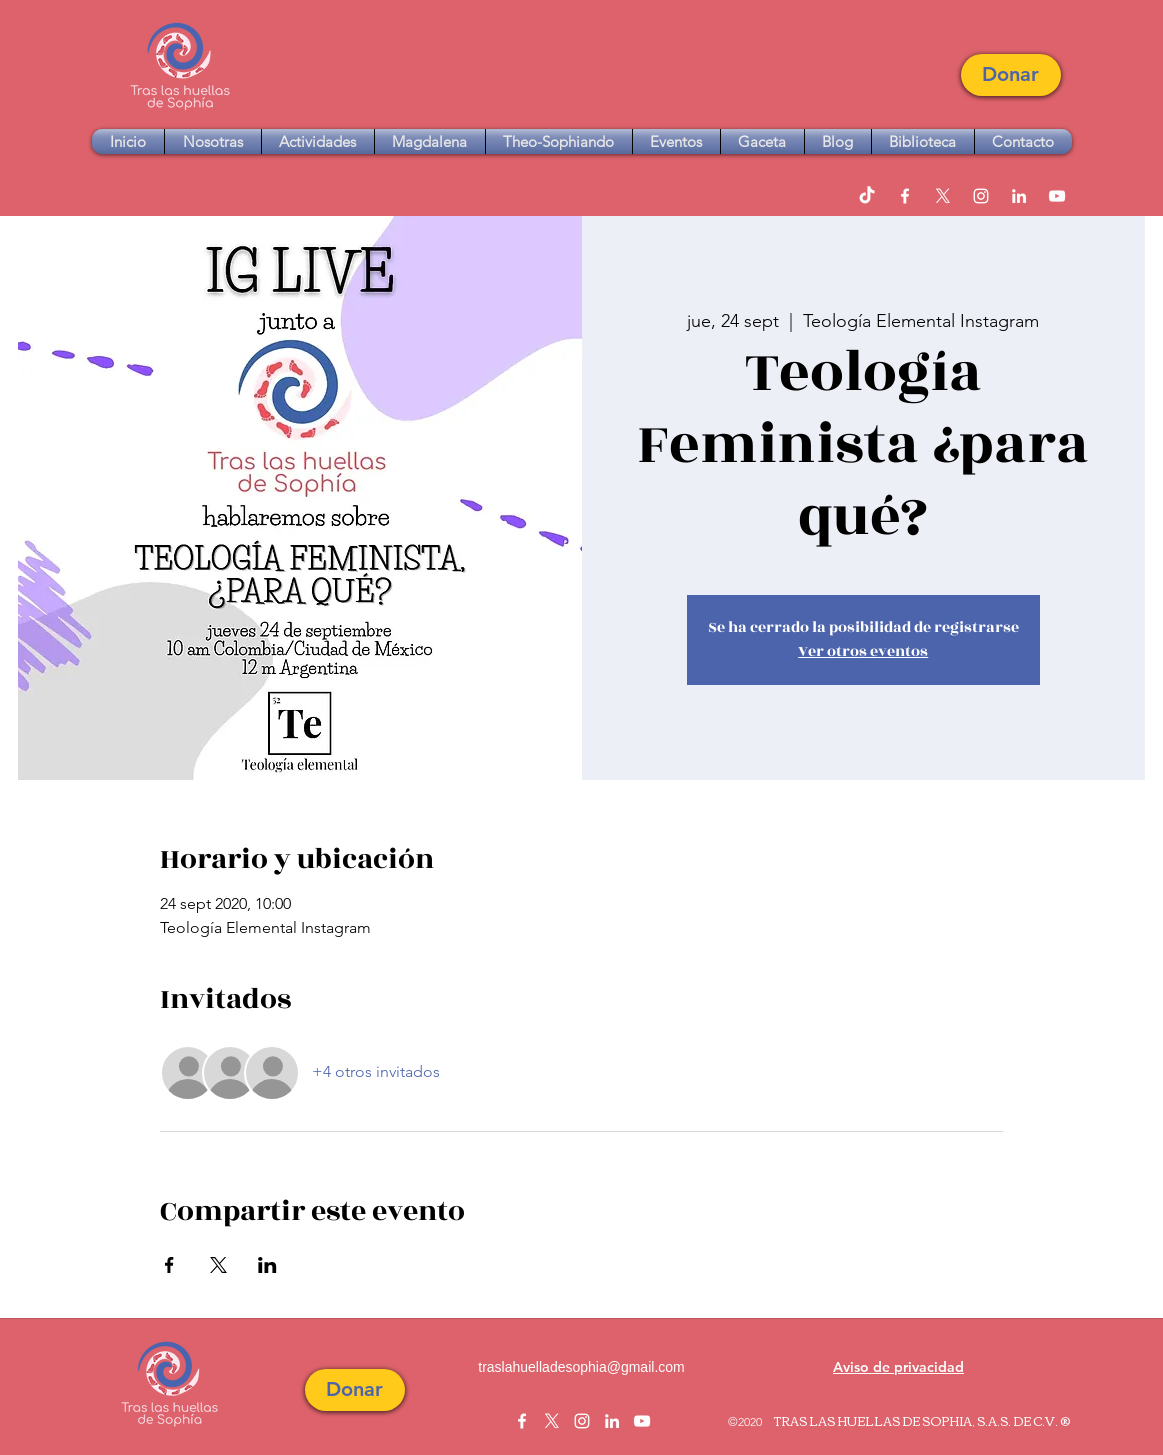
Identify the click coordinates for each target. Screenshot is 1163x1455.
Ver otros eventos (863, 651)
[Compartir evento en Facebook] (169, 1265)
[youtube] (1057, 196)
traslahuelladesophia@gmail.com (581, 1367)
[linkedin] (1019, 196)
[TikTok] (867, 196)
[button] (1011, 75)
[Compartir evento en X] (218, 1265)
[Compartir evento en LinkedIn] (267, 1265)
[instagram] (981, 196)
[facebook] (905, 196)
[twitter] (943, 196)
